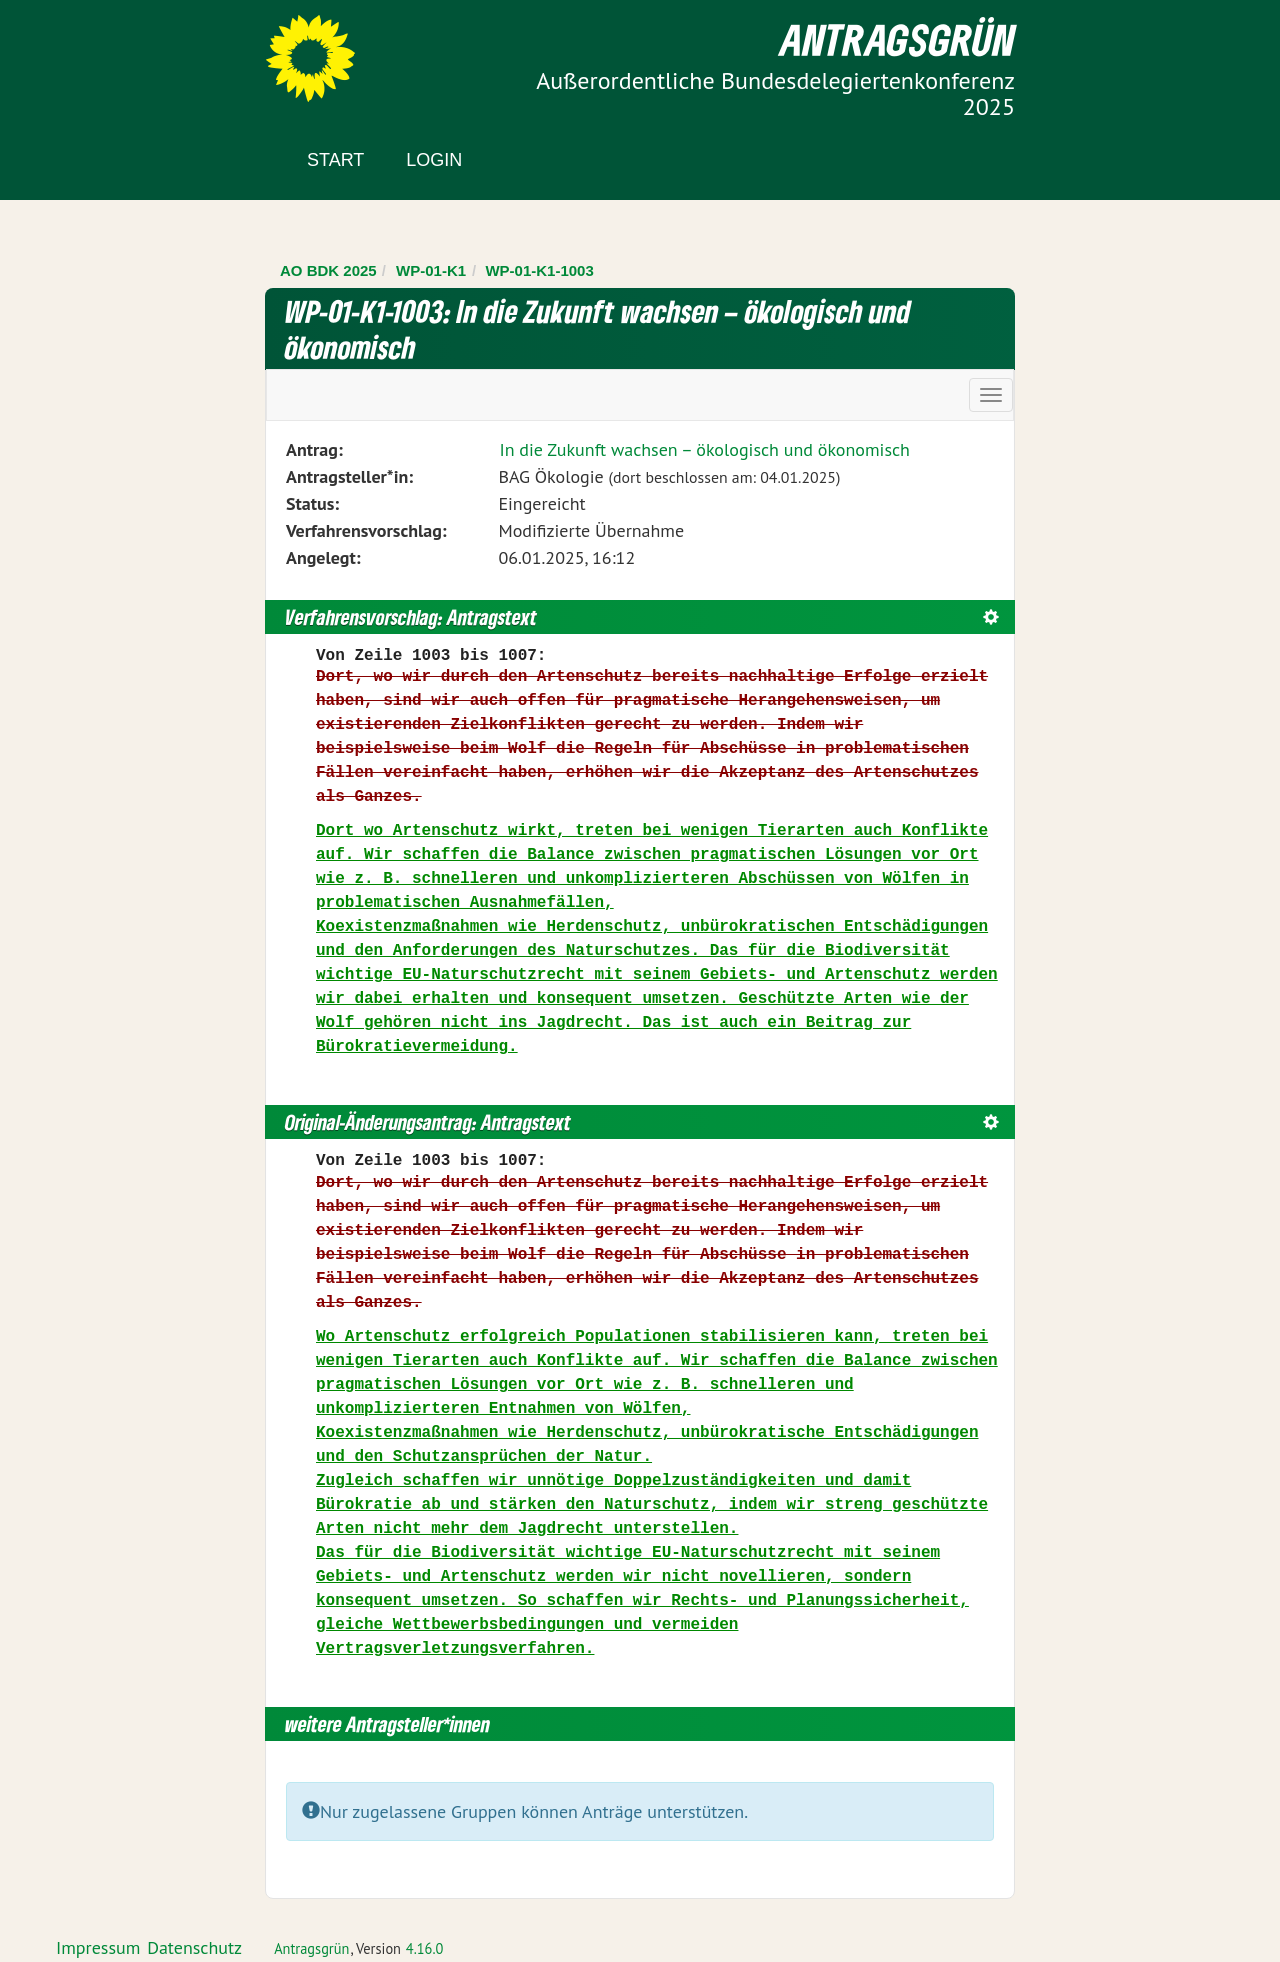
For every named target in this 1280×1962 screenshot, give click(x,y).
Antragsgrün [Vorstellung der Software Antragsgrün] (311, 1948)
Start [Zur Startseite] (335, 160)
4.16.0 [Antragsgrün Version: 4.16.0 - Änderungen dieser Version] (425, 1948)
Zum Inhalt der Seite (89, 49)
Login (434, 160)
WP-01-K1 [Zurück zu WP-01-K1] (431, 270)
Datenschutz (194, 1947)
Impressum (98, 1947)
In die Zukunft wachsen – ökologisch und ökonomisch (704, 449)
